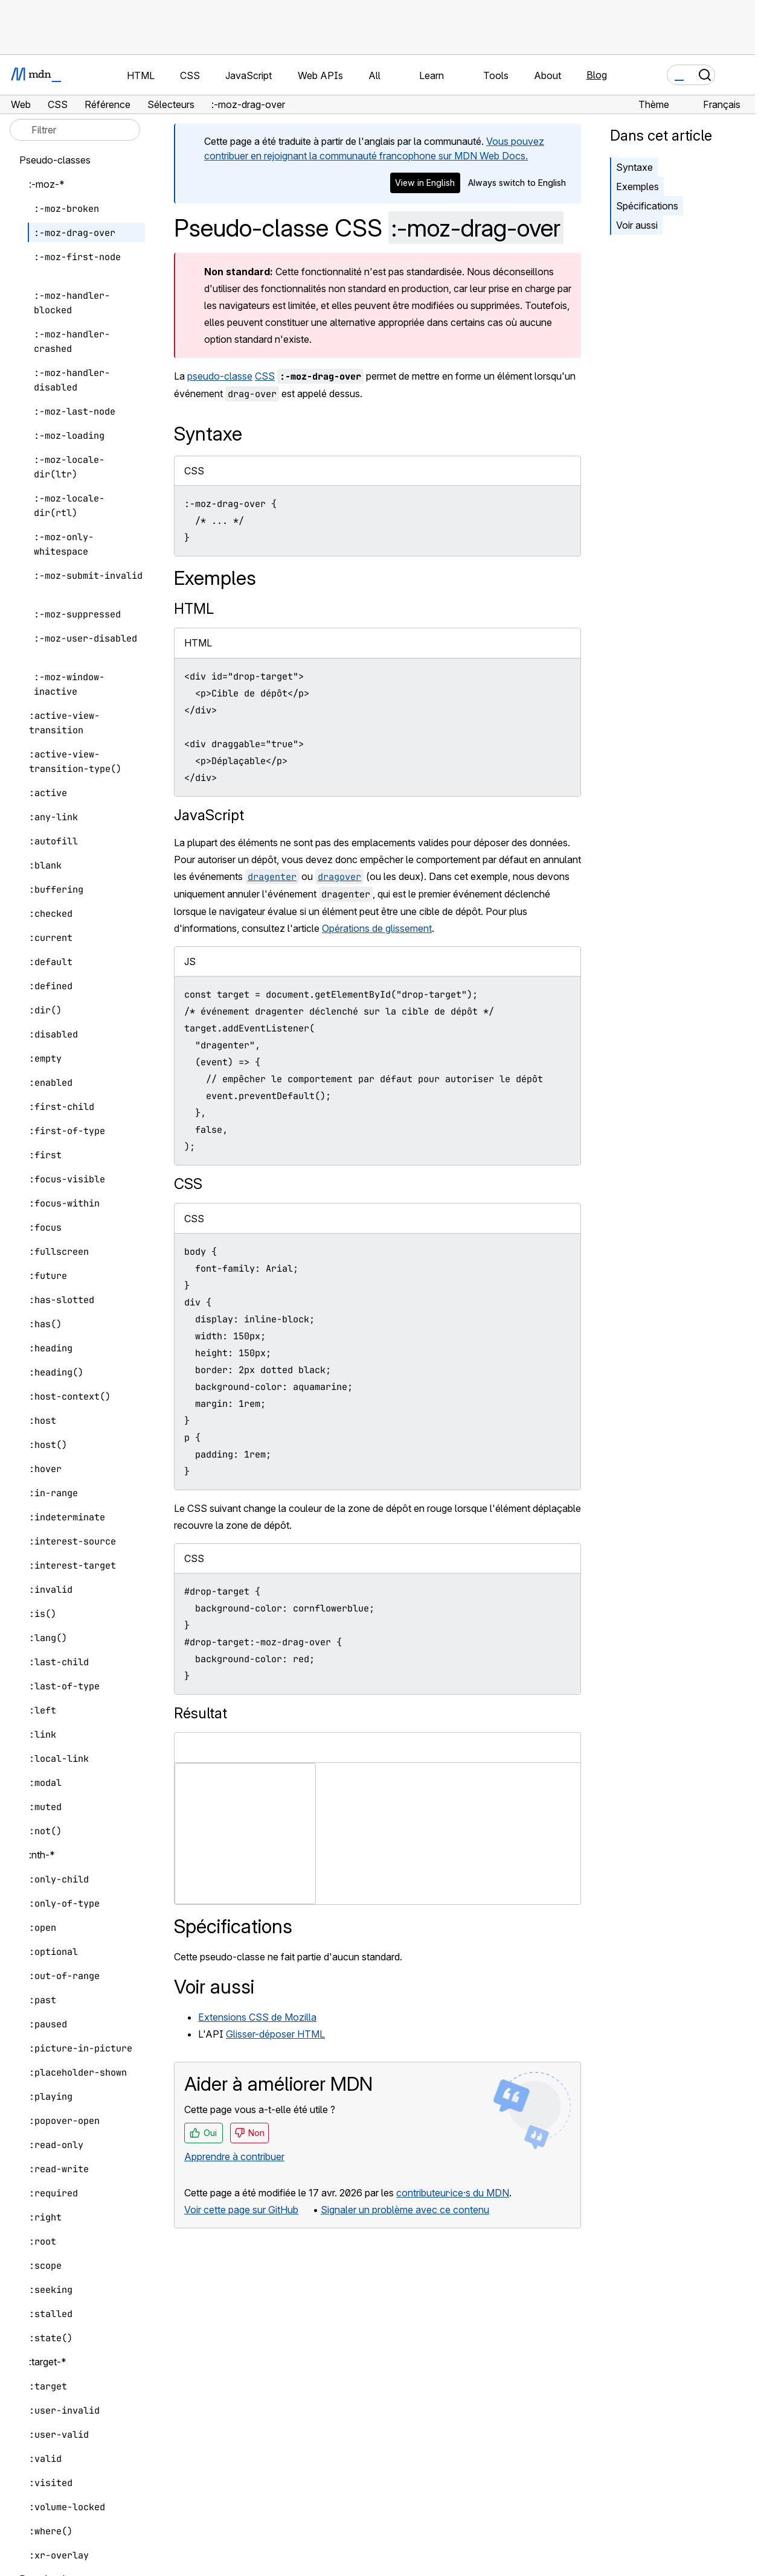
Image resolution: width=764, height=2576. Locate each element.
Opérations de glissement (377, 928)
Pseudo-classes (55, 160)
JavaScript (209, 815)
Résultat (200, 1713)
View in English (425, 182)
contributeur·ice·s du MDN (452, 2193)
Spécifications (647, 206)
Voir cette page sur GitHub (241, 2210)
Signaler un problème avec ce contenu (405, 2210)
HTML (194, 608)
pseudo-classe (219, 376)
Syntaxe (634, 167)
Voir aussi (637, 225)
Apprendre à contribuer (234, 2156)
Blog (596, 75)
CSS (265, 376)
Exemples (637, 186)
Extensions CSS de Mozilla (257, 2017)
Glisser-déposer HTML (275, 2034)
